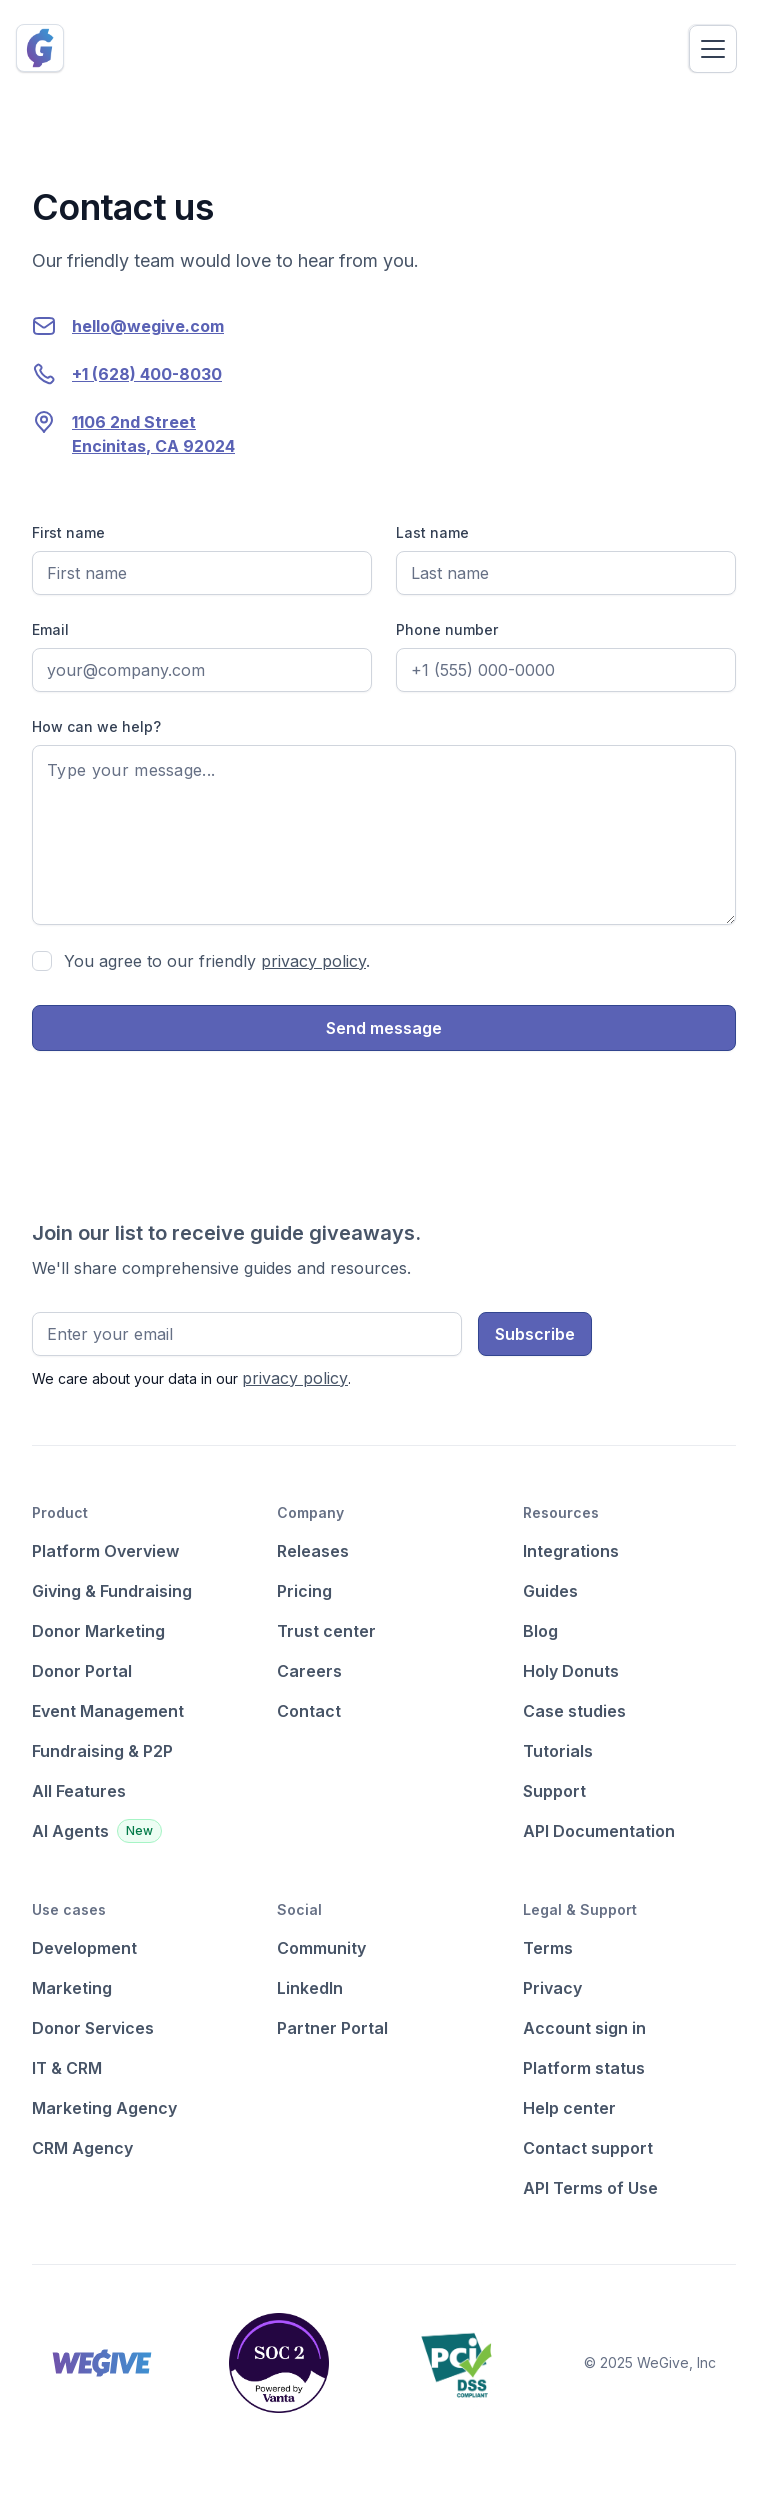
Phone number (447, 629)
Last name (432, 532)
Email (50, 629)
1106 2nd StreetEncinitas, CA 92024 (153, 434)
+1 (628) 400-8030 (147, 374)
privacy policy (313, 961)
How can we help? (96, 726)
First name (68, 532)
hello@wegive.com (148, 326)
